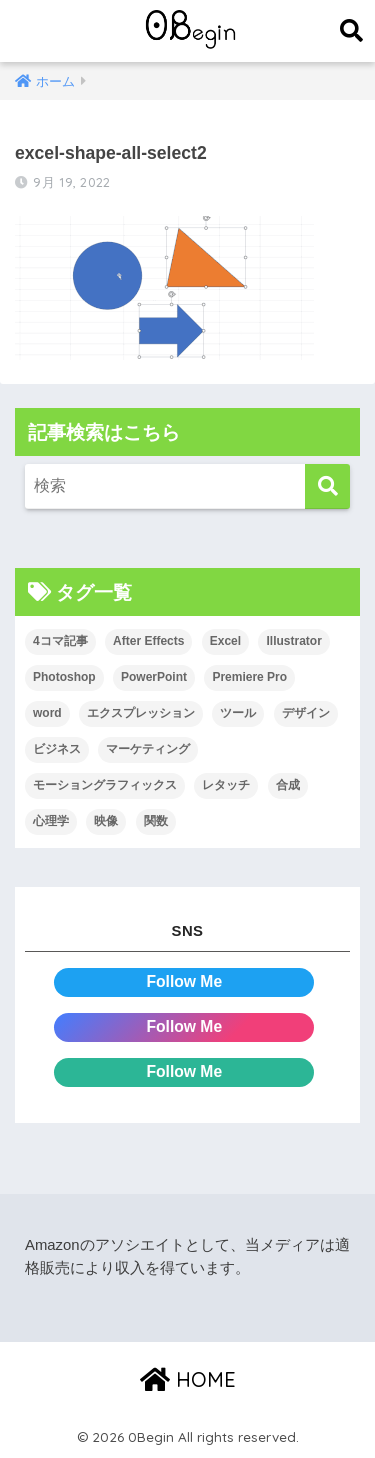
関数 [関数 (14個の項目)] (156, 821)
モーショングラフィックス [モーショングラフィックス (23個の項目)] (105, 785)
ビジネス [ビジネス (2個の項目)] (57, 749)
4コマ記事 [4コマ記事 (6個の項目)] (60, 641)
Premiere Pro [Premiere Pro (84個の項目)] (249, 677)
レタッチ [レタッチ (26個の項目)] (226, 785)
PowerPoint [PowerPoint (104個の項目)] (154, 677)
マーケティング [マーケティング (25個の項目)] (148, 749)
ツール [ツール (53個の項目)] (238, 713)
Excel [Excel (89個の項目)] (225, 641)
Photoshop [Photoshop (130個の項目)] (64, 677)
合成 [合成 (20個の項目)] (288, 785)
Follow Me (184, 981)
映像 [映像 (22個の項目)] (106, 821)
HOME (188, 1379)
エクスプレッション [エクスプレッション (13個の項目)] (141, 713)
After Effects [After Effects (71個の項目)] (148, 641)
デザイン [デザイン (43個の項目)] (306, 713)
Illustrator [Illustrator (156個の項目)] (293, 641)
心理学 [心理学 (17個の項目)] (51, 821)
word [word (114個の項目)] (47, 713)
